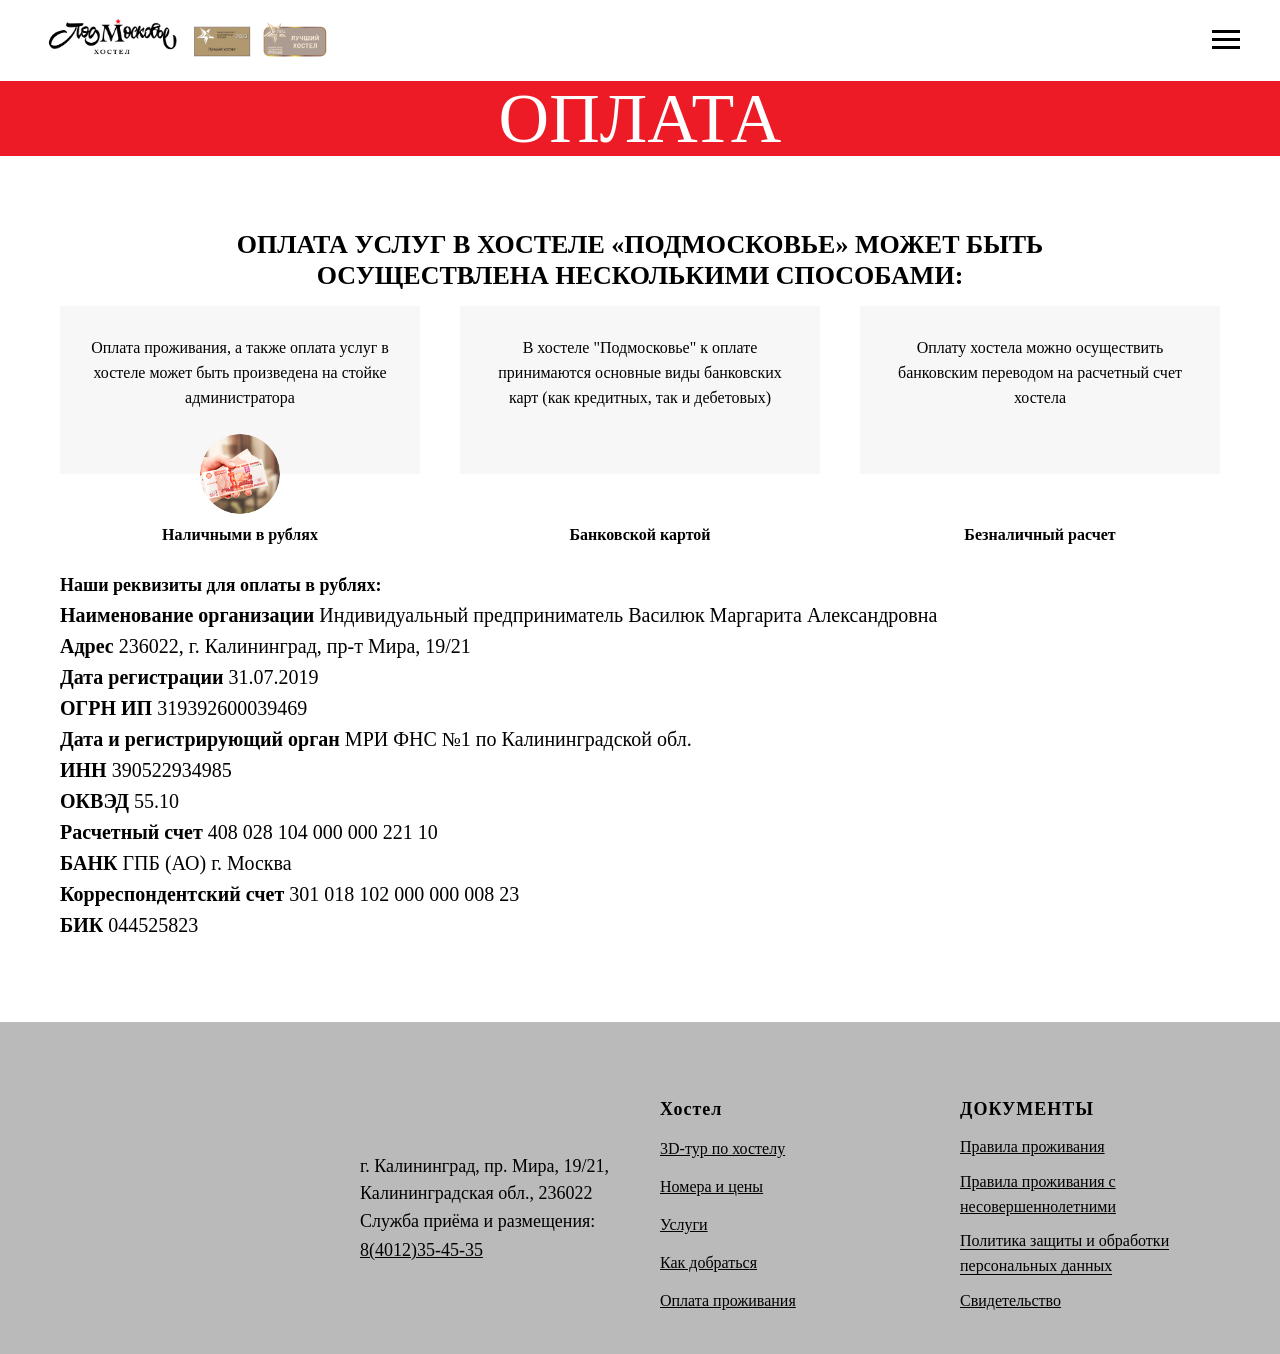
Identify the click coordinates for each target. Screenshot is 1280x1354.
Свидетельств (1006, 1300)
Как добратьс (705, 1262)
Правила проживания (1032, 1146)
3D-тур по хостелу (722, 1148)
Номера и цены (711, 1186)
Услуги (684, 1224)
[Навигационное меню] (1226, 40)
